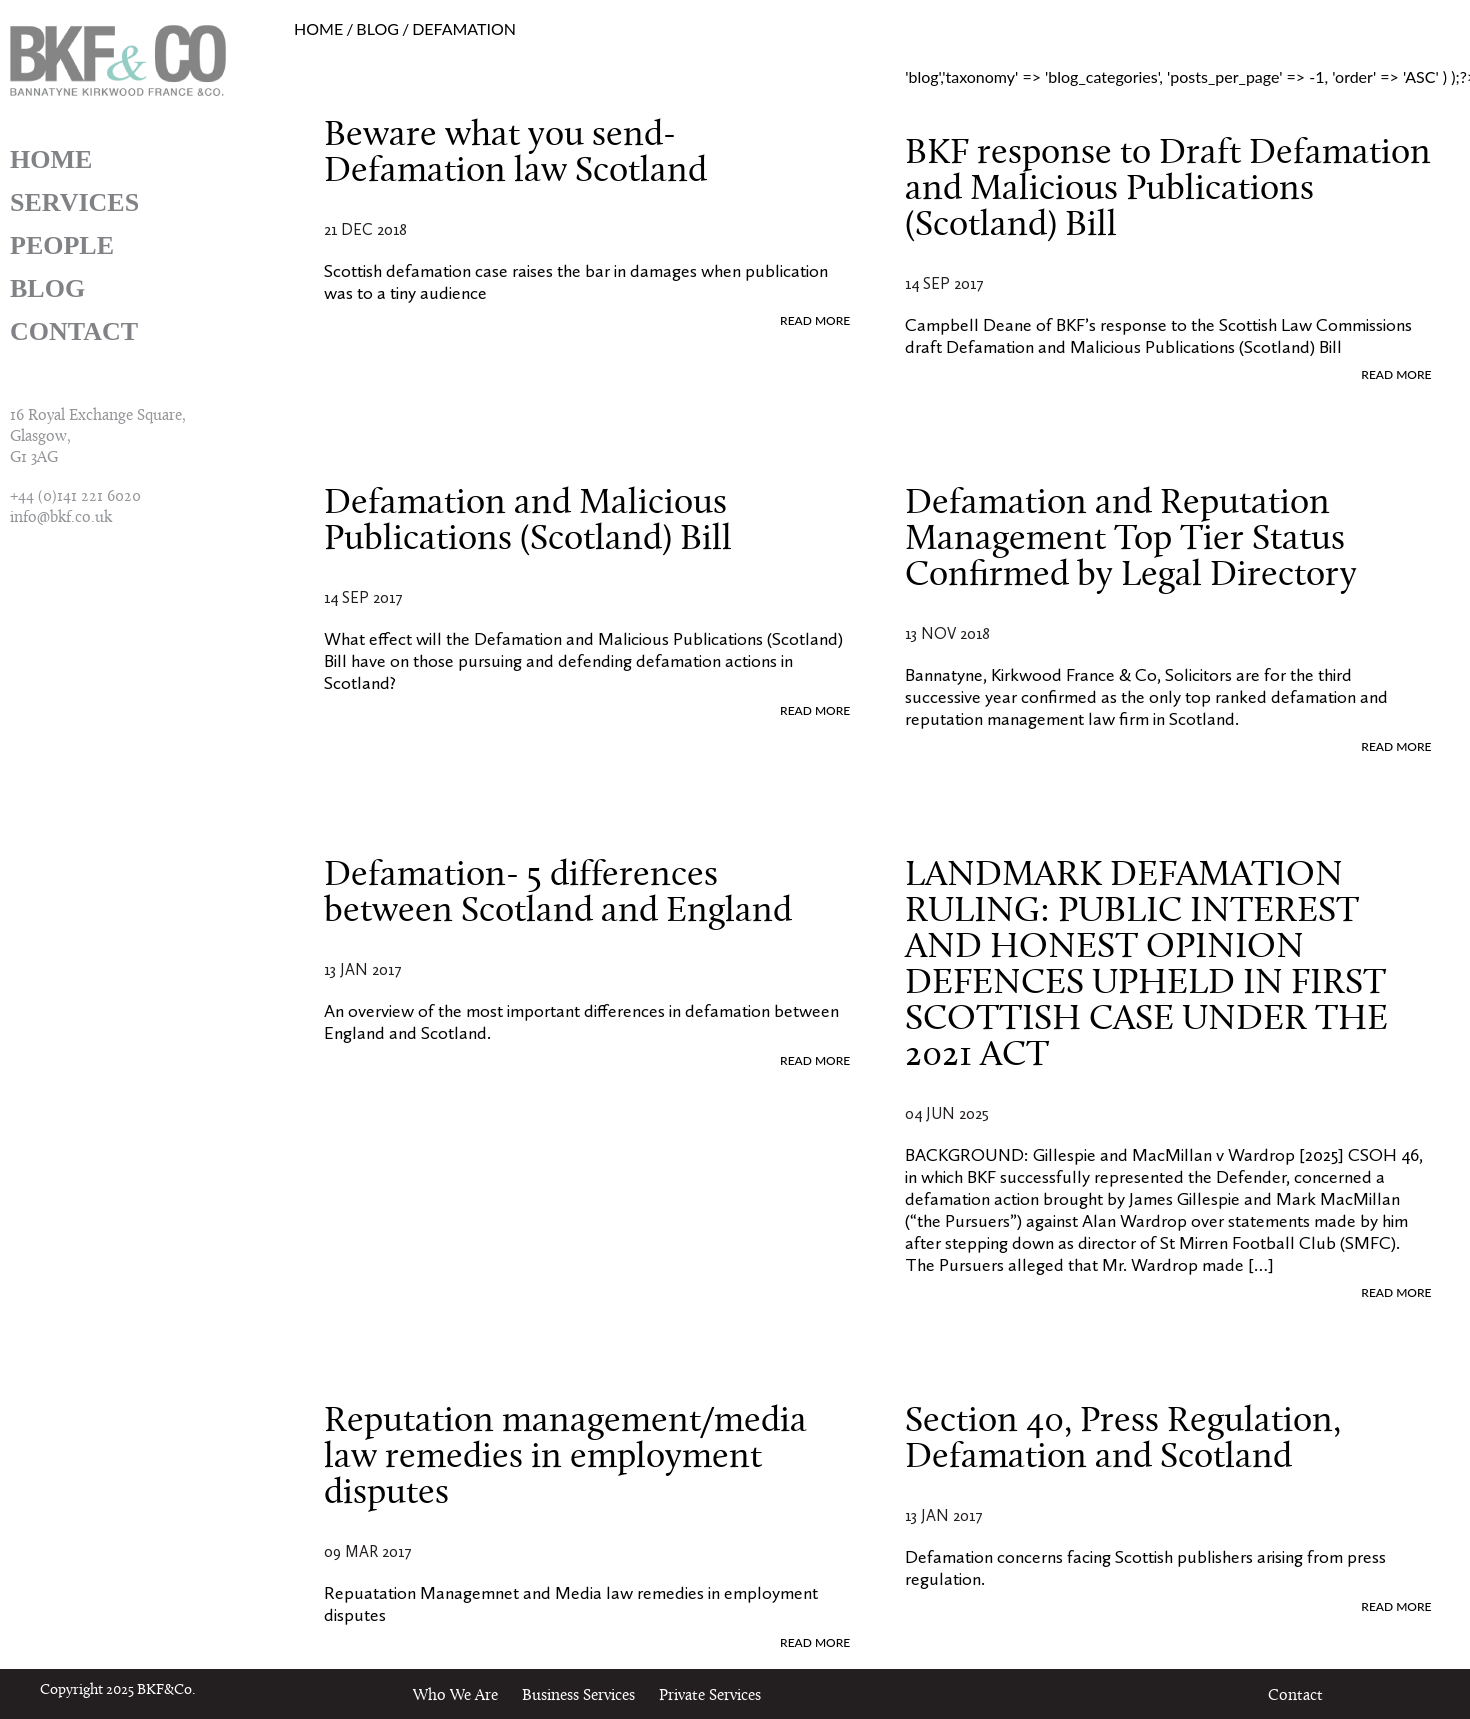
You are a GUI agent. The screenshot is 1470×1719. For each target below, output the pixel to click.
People (62, 245)
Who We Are (455, 1696)
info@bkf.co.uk (61, 518)
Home (51, 159)
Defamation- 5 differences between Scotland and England (558, 894)
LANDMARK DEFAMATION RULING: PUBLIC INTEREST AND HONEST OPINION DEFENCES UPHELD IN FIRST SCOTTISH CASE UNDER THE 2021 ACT (1146, 966)
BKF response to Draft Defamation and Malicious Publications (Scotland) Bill (1168, 190)
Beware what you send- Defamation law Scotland (515, 154)
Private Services (710, 1696)
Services (74, 202)
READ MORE (815, 320)
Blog (47, 288)
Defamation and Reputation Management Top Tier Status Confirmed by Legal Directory (1131, 540)
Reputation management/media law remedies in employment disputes (565, 1458)
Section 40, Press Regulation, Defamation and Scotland (1123, 1440)
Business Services (578, 1696)
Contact (74, 331)
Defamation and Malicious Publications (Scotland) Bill (528, 522)
